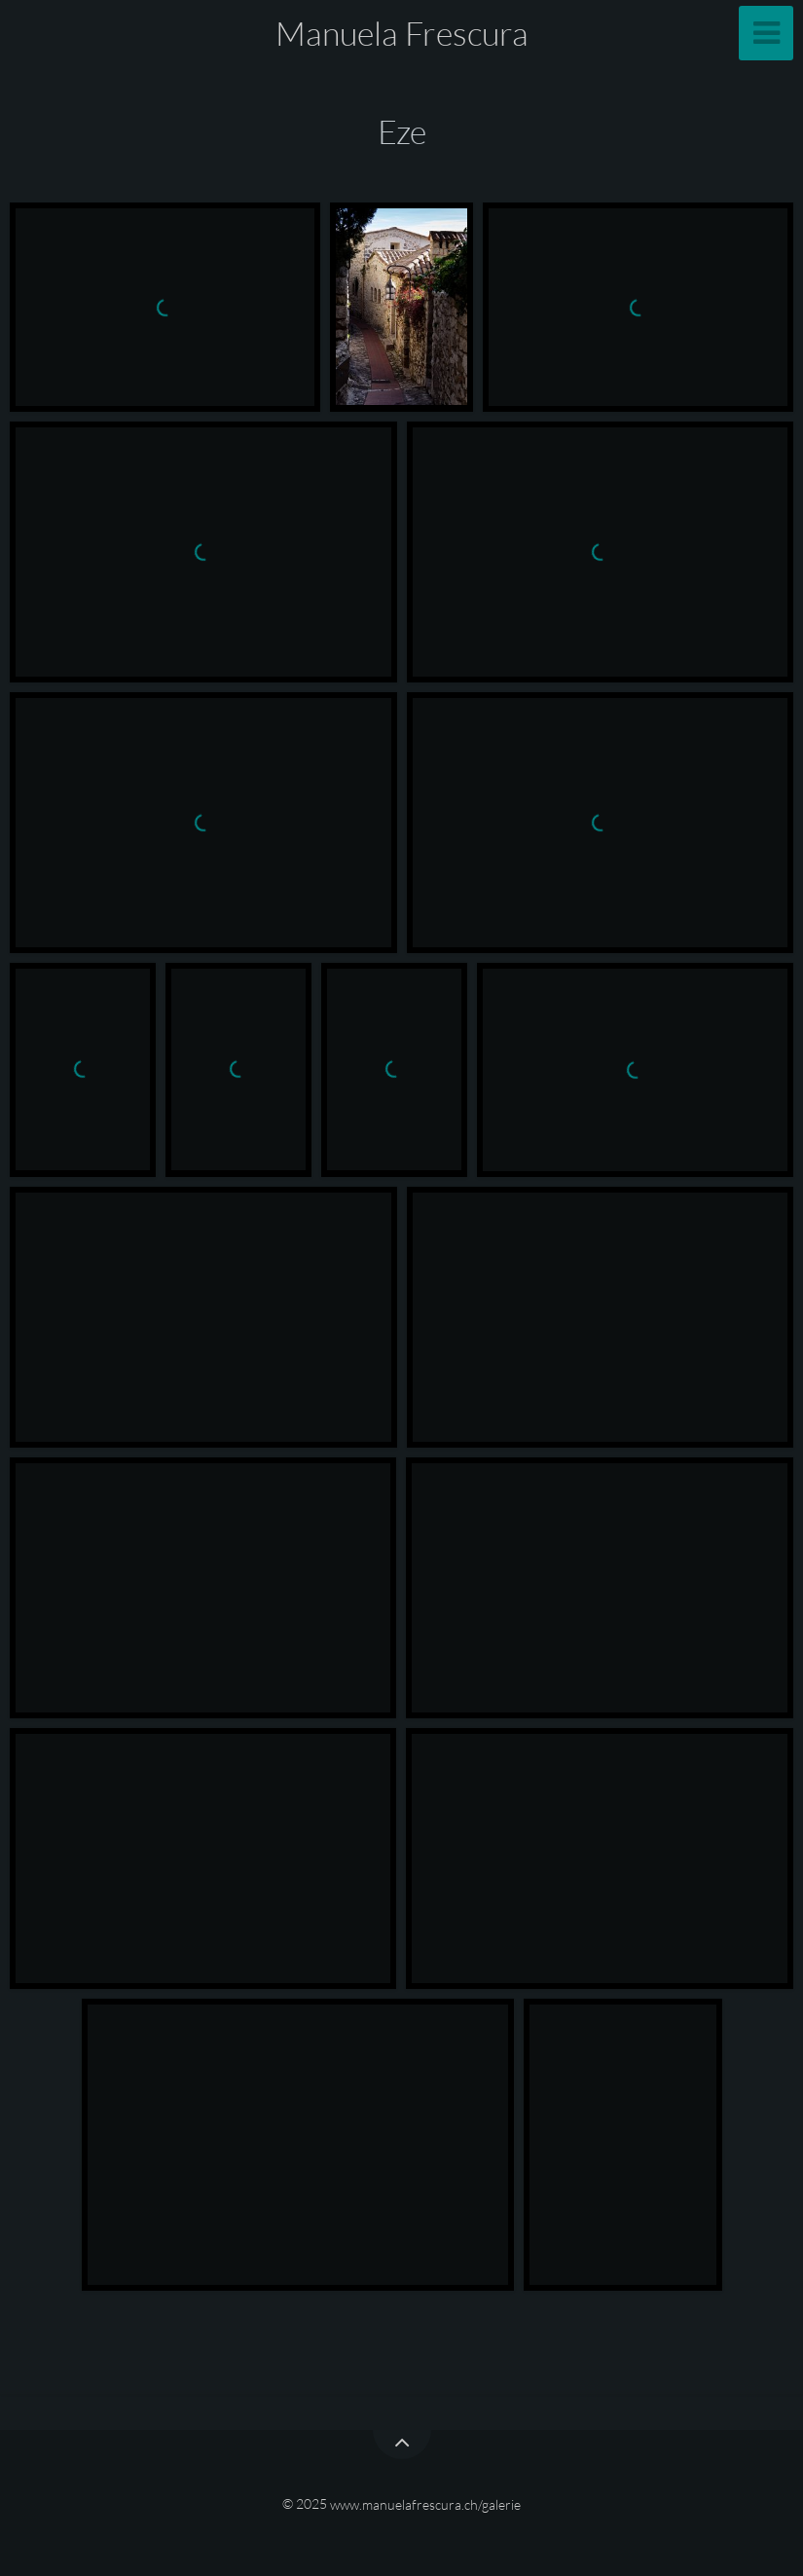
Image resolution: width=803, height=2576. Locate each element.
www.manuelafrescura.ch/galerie (425, 2503)
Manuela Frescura (402, 33)
